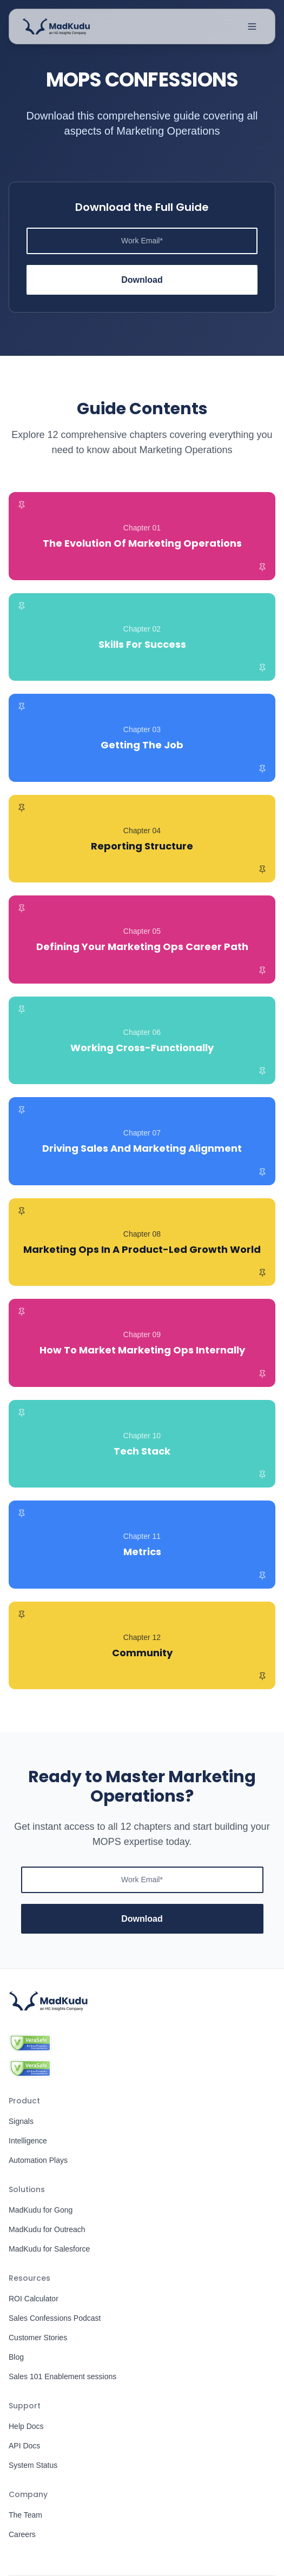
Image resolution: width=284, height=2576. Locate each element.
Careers (22, 2534)
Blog (16, 2357)
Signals (21, 2121)
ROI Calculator (33, 2298)
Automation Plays (38, 2160)
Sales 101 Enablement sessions (62, 2376)
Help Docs (26, 2426)
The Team (25, 2515)
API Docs (24, 2445)
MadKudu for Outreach (47, 2229)
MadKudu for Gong (40, 2210)
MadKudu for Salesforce (49, 2249)
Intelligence (28, 2140)
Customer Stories (38, 2337)
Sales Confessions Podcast (55, 2318)
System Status (33, 2465)
